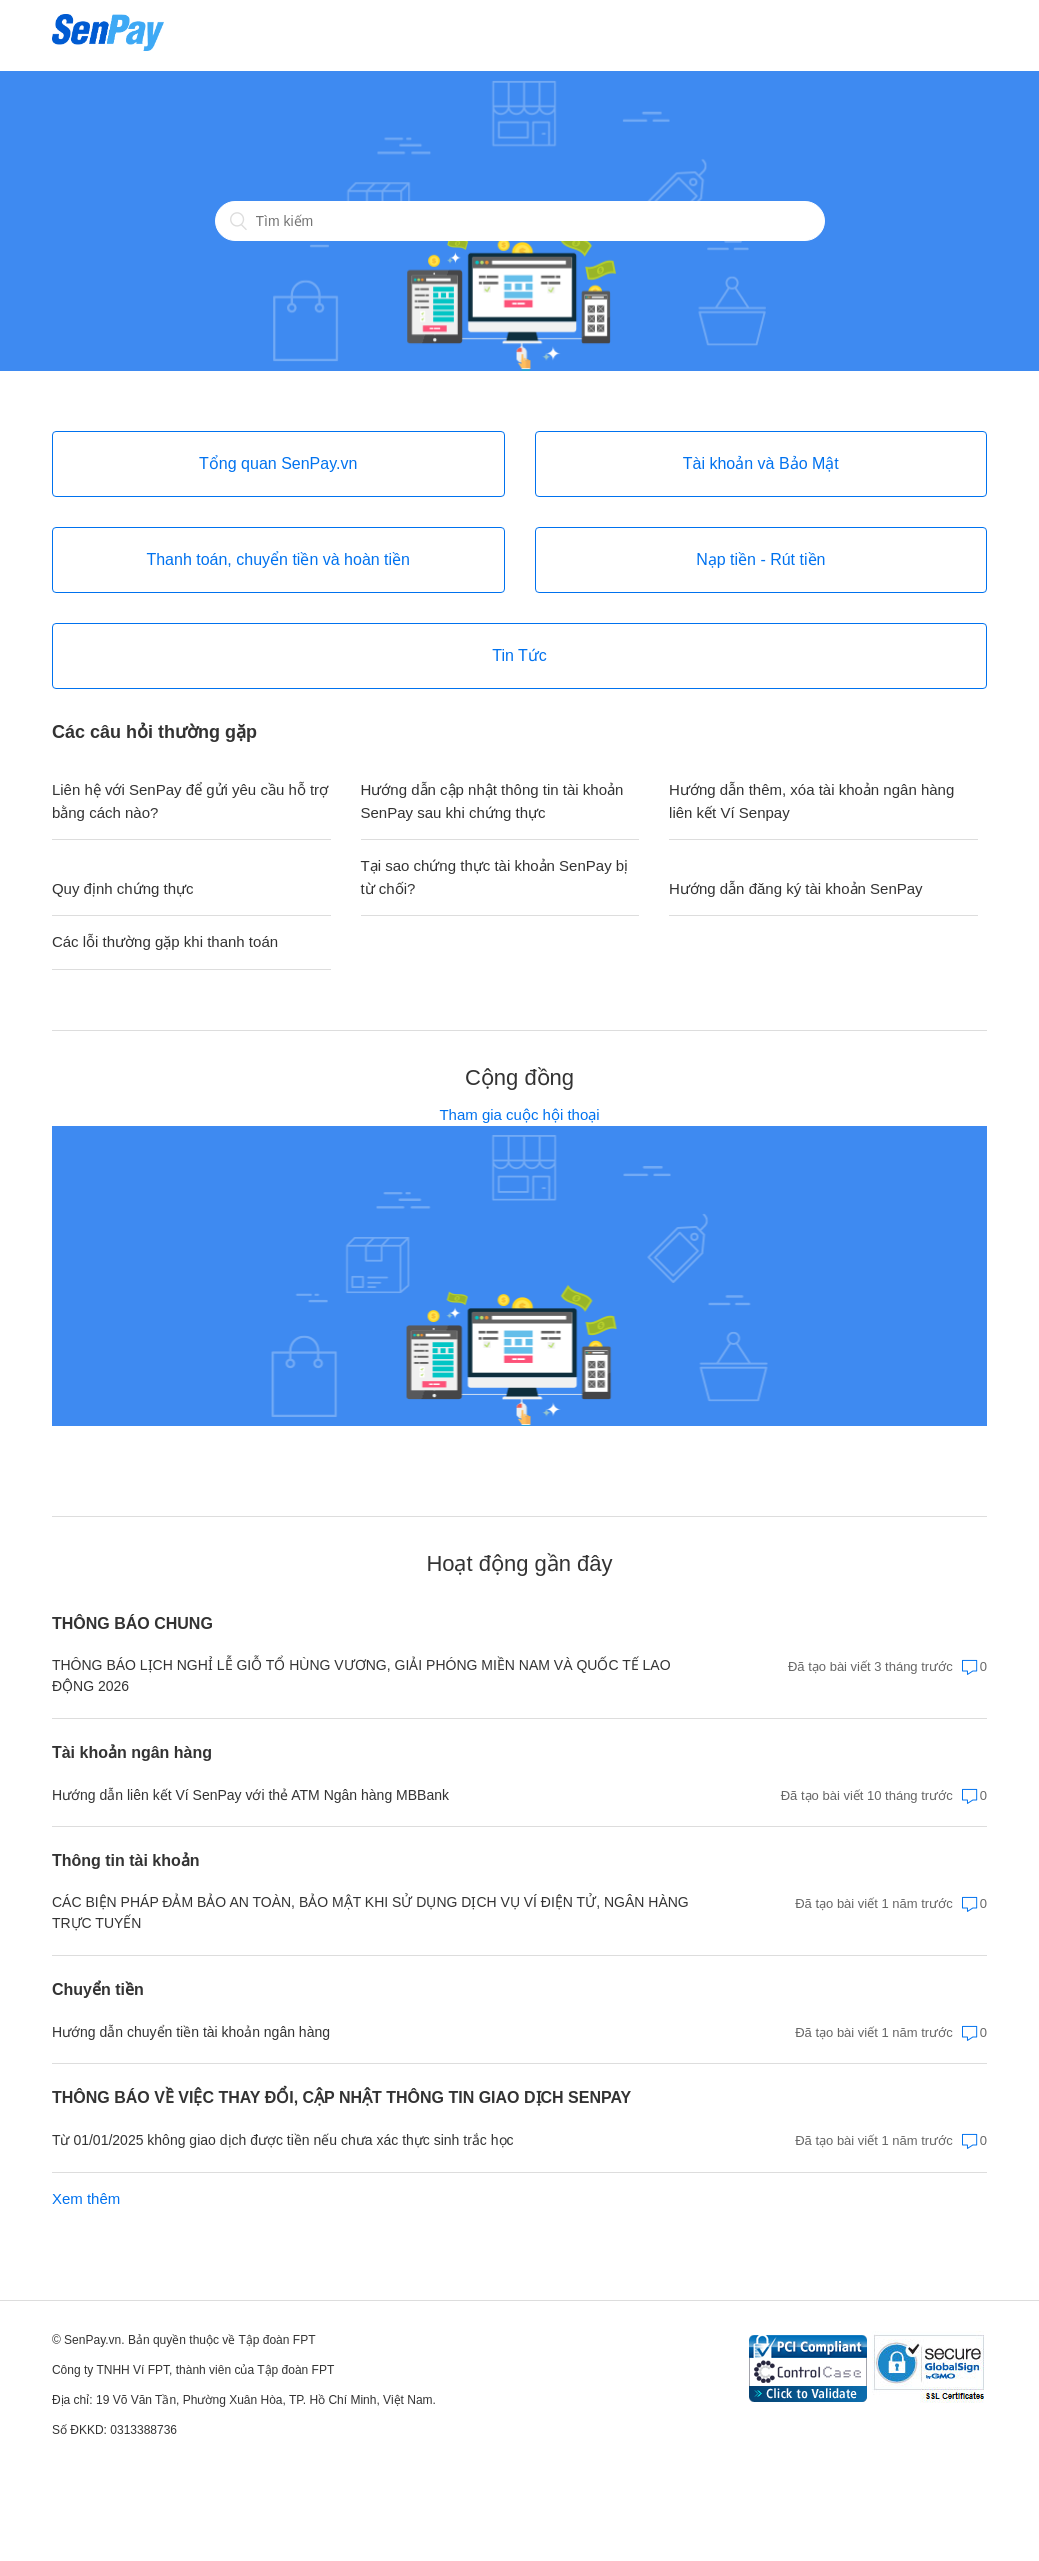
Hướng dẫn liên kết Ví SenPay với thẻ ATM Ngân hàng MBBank (250, 1795)
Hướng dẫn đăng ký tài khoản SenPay (795, 888)
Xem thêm (86, 2198)
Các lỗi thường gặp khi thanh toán (165, 941)
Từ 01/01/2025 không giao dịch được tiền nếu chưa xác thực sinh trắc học (283, 2140)
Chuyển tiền (98, 1989)
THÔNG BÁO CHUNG (132, 1623)
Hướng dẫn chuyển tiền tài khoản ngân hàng (191, 2032)
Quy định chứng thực (123, 888)
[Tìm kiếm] (520, 221)
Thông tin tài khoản (126, 1860)
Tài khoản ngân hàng (132, 1752)
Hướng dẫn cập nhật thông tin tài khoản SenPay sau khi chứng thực (492, 801)
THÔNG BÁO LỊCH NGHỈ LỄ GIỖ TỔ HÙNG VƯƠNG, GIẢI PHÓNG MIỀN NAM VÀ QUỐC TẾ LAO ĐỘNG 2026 (361, 1675)
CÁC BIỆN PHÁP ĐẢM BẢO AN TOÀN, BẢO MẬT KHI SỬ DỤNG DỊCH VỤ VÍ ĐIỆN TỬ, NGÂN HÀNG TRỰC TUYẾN (370, 1912)
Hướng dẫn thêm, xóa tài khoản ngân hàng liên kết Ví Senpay (811, 801)
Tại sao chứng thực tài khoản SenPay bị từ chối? (495, 877)
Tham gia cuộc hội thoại (519, 1114)
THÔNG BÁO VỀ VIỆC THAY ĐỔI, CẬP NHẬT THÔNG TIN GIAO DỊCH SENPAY (341, 2097)
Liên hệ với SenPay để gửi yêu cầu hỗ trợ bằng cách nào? (190, 801)
